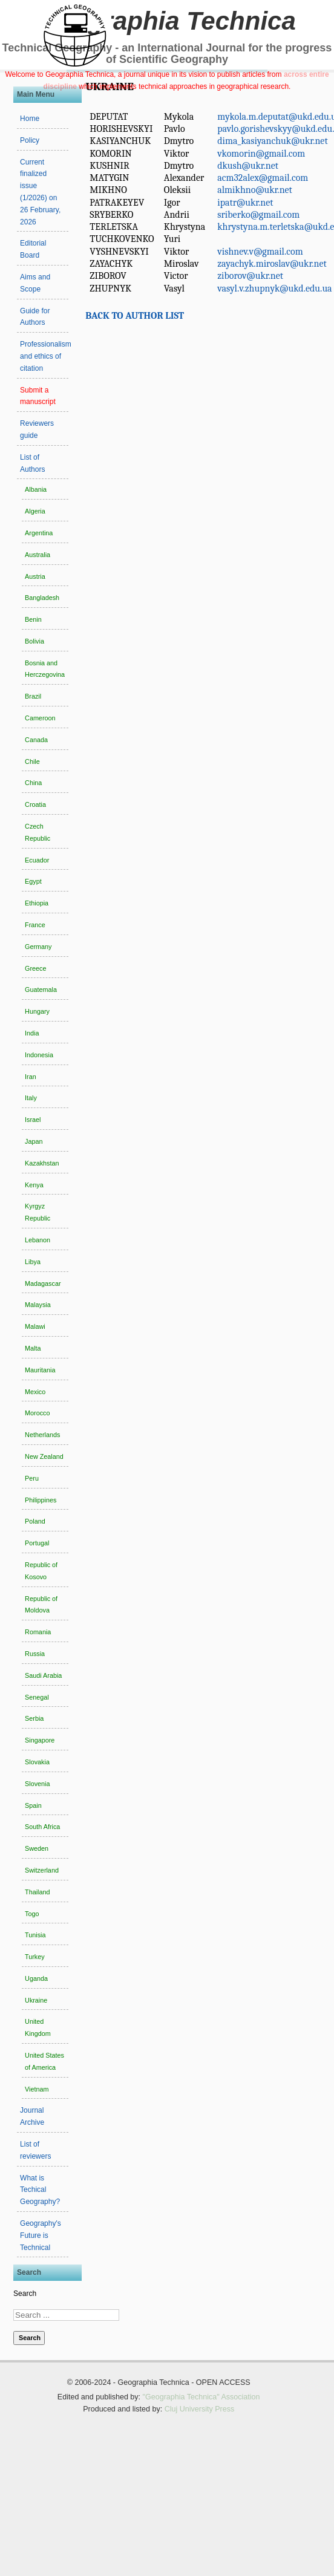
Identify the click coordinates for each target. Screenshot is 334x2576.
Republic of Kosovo (41, 1570)
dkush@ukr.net (247, 165)
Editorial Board (33, 249)
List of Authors (32, 463)
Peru (32, 1478)
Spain (33, 1805)
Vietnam (36, 2089)
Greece (35, 968)
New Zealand (44, 1456)
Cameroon (40, 718)
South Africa (42, 1826)
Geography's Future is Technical (40, 2235)
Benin (33, 619)
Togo (32, 1913)
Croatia (35, 804)
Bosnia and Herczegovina (45, 669)
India (32, 1033)
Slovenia (37, 1783)
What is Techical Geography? (40, 2190)
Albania (36, 489)
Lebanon (37, 1240)
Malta (33, 1348)
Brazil (33, 696)
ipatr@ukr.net (245, 202)
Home (29, 118)
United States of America (44, 2061)
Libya (33, 1261)
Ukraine (36, 2000)
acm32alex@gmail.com (262, 177)
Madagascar (43, 1283)
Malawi (35, 1326)
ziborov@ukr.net (250, 275)
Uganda (36, 1978)
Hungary (37, 1011)
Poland (35, 1521)
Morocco (37, 1413)
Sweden (36, 1848)
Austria (35, 576)
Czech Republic (37, 832)
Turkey (35, 1956)
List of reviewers (35, 2150)
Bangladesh (42, 597)
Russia (35, 1653)
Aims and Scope (35, 283)
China (33, 782)
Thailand (37, 1892)
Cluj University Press (200, 2409)
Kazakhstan (42, 1163)
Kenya (34, 1185)
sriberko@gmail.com (258, 214)
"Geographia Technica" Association (201, 2397)
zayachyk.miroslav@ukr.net (271, 263)
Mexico (35, 1391)
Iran (30, 1076)
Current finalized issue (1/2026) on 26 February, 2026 (40, 192)
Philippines (40, 1500)
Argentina (39, 532)
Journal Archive (32, 2116)
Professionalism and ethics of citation (44, 356)
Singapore (39, 1740)
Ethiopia (36, 903)
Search (24, 2293)
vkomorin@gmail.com (261, 153)
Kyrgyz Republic (37, 1212)
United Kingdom (38, 2027)
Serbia (34, 1718)
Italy (31, 1097)
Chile (32, 761)
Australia (37, 554)
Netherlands (42, 1434)
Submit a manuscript (38, 396)
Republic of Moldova (41, 1604)
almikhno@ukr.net (254, 189)
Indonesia (39, 1054)
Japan (33, 1141)
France (35, 924)
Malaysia (38, 1304)
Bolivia (34, 641)
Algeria (35, 511)
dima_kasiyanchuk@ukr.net (272, 140)
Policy (29, 140)
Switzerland (42, 1870)
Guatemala (41, 989)
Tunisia (35, 1935)
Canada (36, 739)
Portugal (37, 1543)
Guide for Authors (35, 317)
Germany (38, 946)
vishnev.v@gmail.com (260, 251)
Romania (38, 1631)
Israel (33, 1119)
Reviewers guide (37, 429)
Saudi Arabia (43, 1675)
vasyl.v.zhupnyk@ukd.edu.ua (274, 288)
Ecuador (37, 860)
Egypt (33, 881)
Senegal (37, 1697)
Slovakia (37, 1762)
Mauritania (40, 1370)
